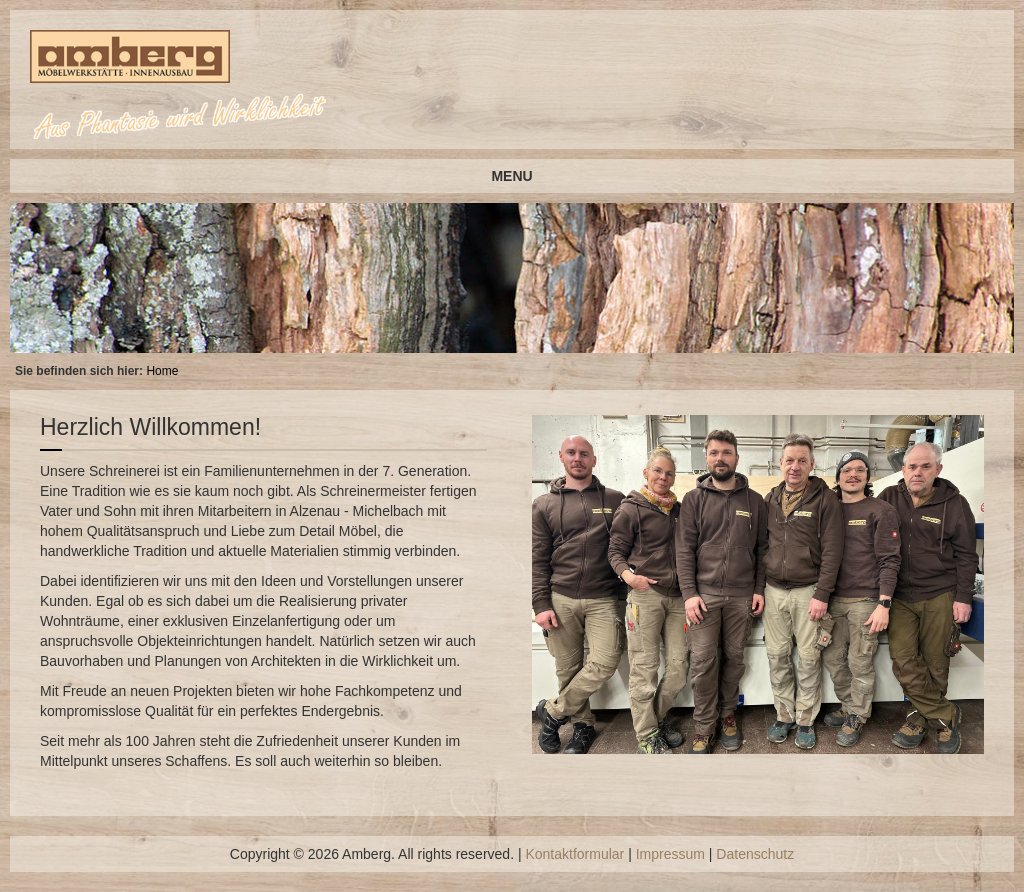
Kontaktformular (574, 854)
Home (162, 371)
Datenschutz (755, 854)
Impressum (670, 854)
